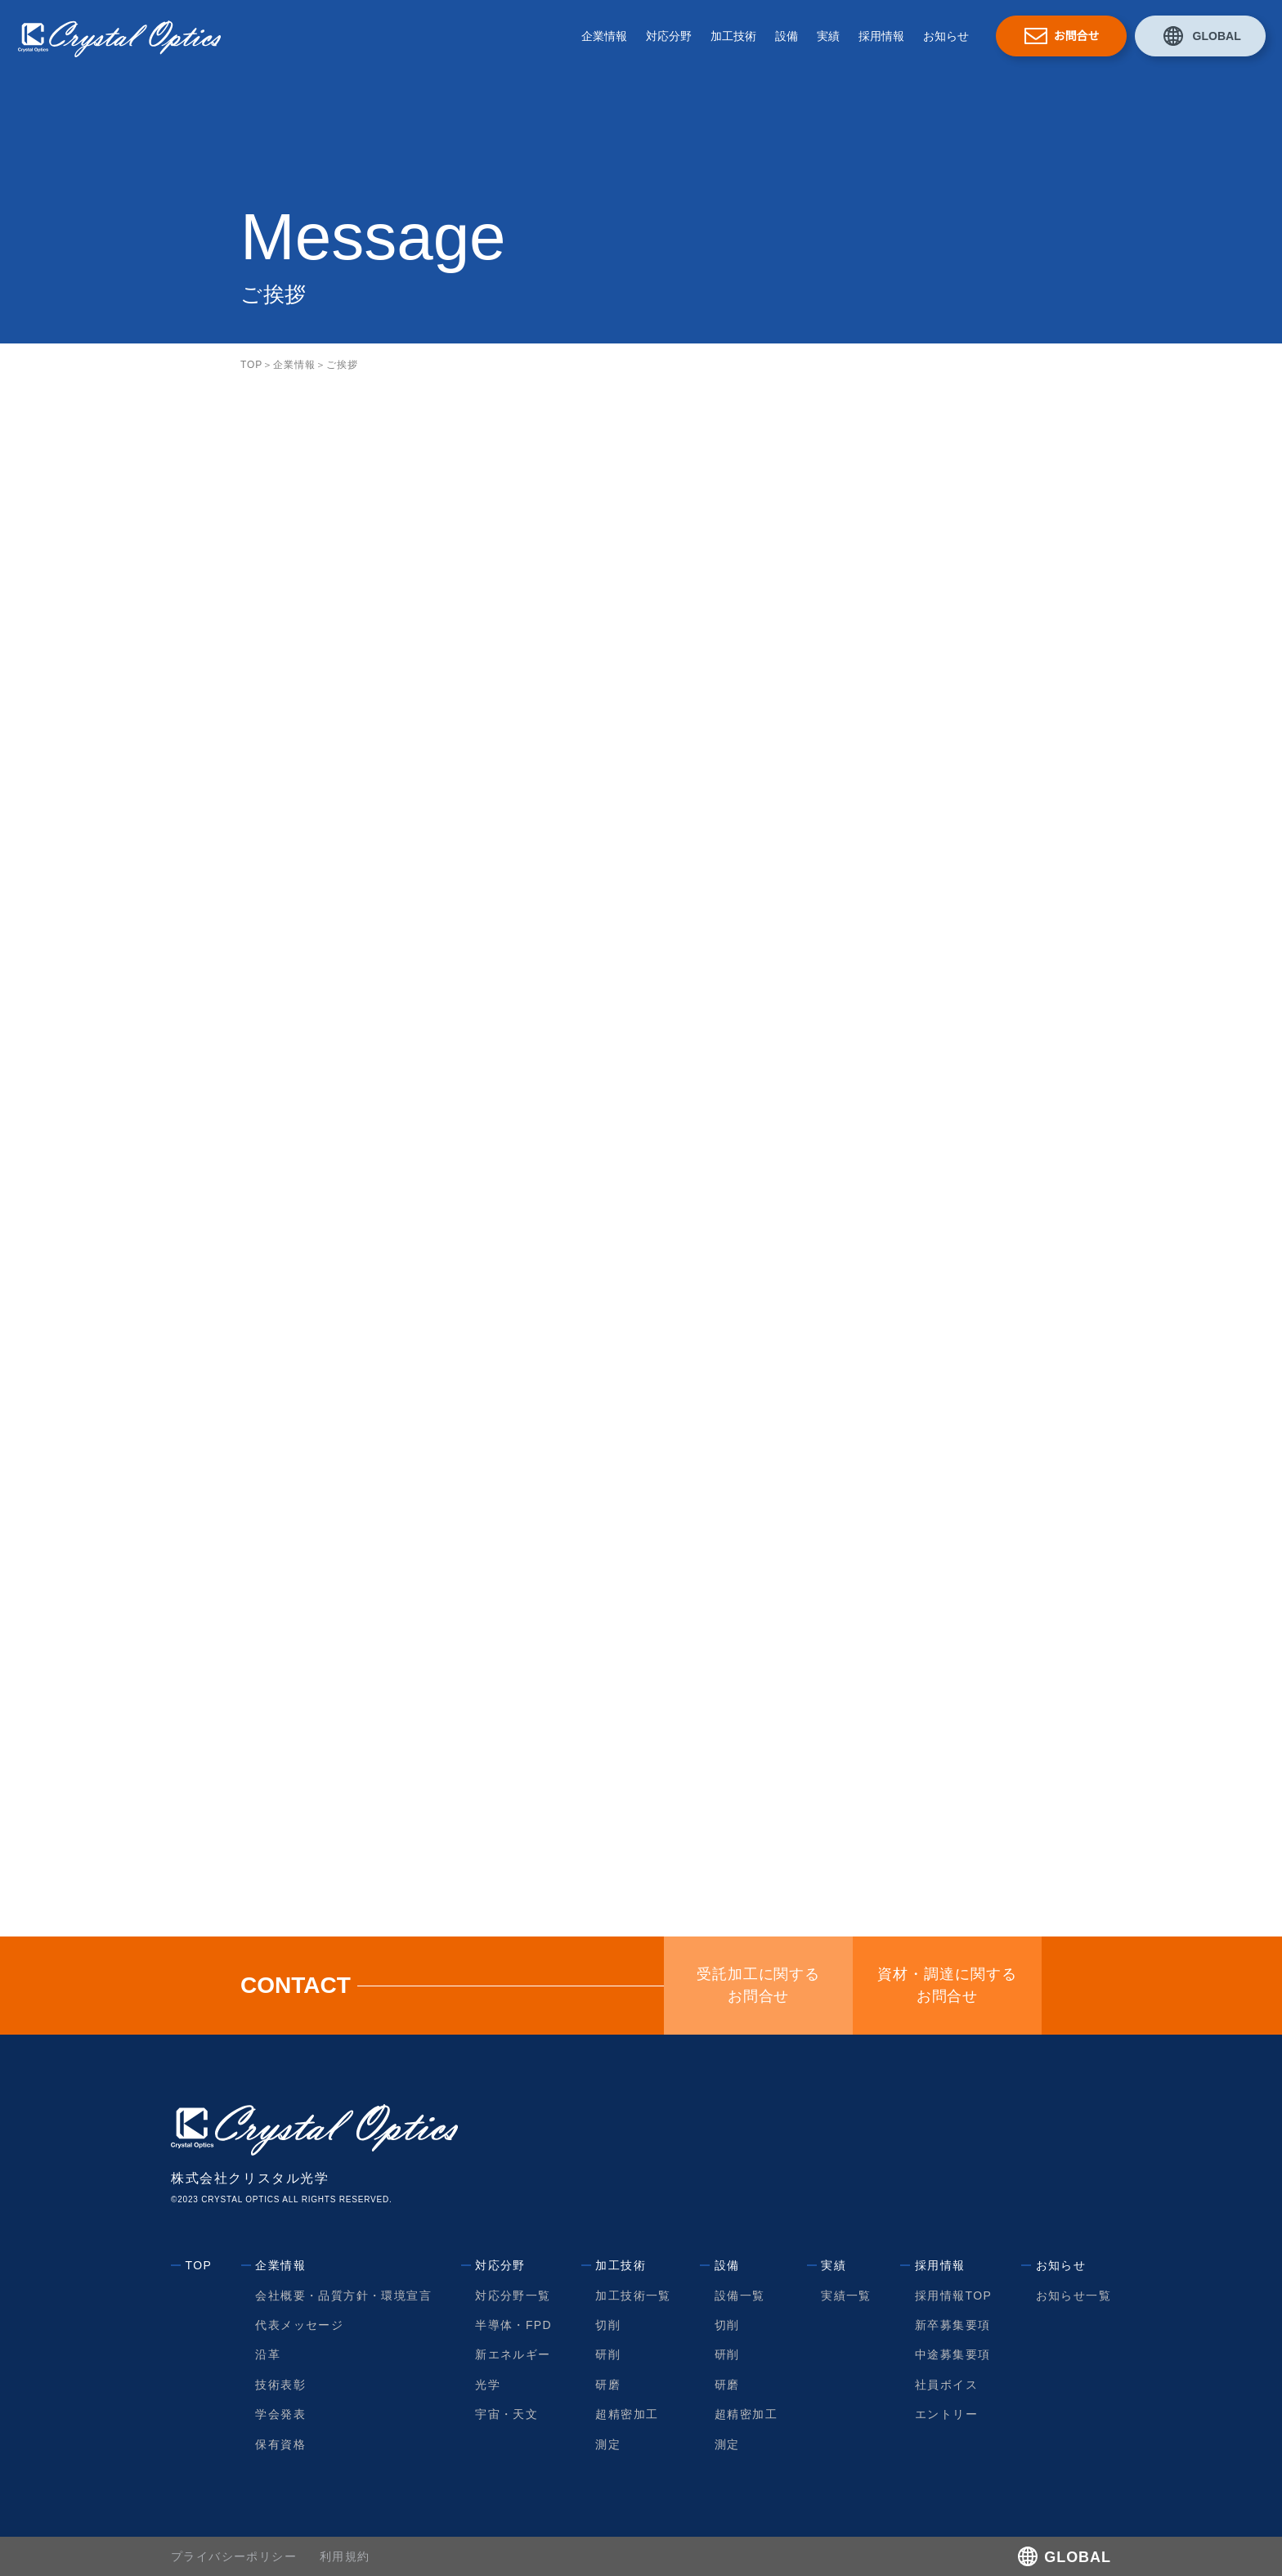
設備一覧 (739, 2295)
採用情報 (881, 36)
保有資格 (281, 2444)
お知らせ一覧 (1073, 2295)
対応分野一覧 (513, 2295)
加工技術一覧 (632, 2295)
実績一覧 (846, 2295)
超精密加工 (626, 2414)
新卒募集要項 (952, 2325)
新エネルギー (513, 2354)
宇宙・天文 (507, 2414)
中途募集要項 (952, 2354)
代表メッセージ (300, 2325)
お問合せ (1077, 36)
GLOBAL (1216, 36)
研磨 (608, 2384)
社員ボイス (946, 2384)
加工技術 (733, 36)
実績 (828, 36)
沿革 (268, 2354)
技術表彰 (281, 2384)
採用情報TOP (954, 2295)
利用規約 (345, 2556)
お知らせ (946, 36)
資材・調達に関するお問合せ (947, 1985)
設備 (786, 36)
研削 (608, 2354)
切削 (608, 2325)
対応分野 (669, 36)
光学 (488, 2384)
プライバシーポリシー (234, 2556)
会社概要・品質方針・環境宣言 (344, 2295)
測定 (608, 2444)
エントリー (946, 2414)
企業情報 (604, 36)
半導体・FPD (514, 2325)
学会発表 (281, 2414)
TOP (251, 364)
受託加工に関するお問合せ (759, 1985)
